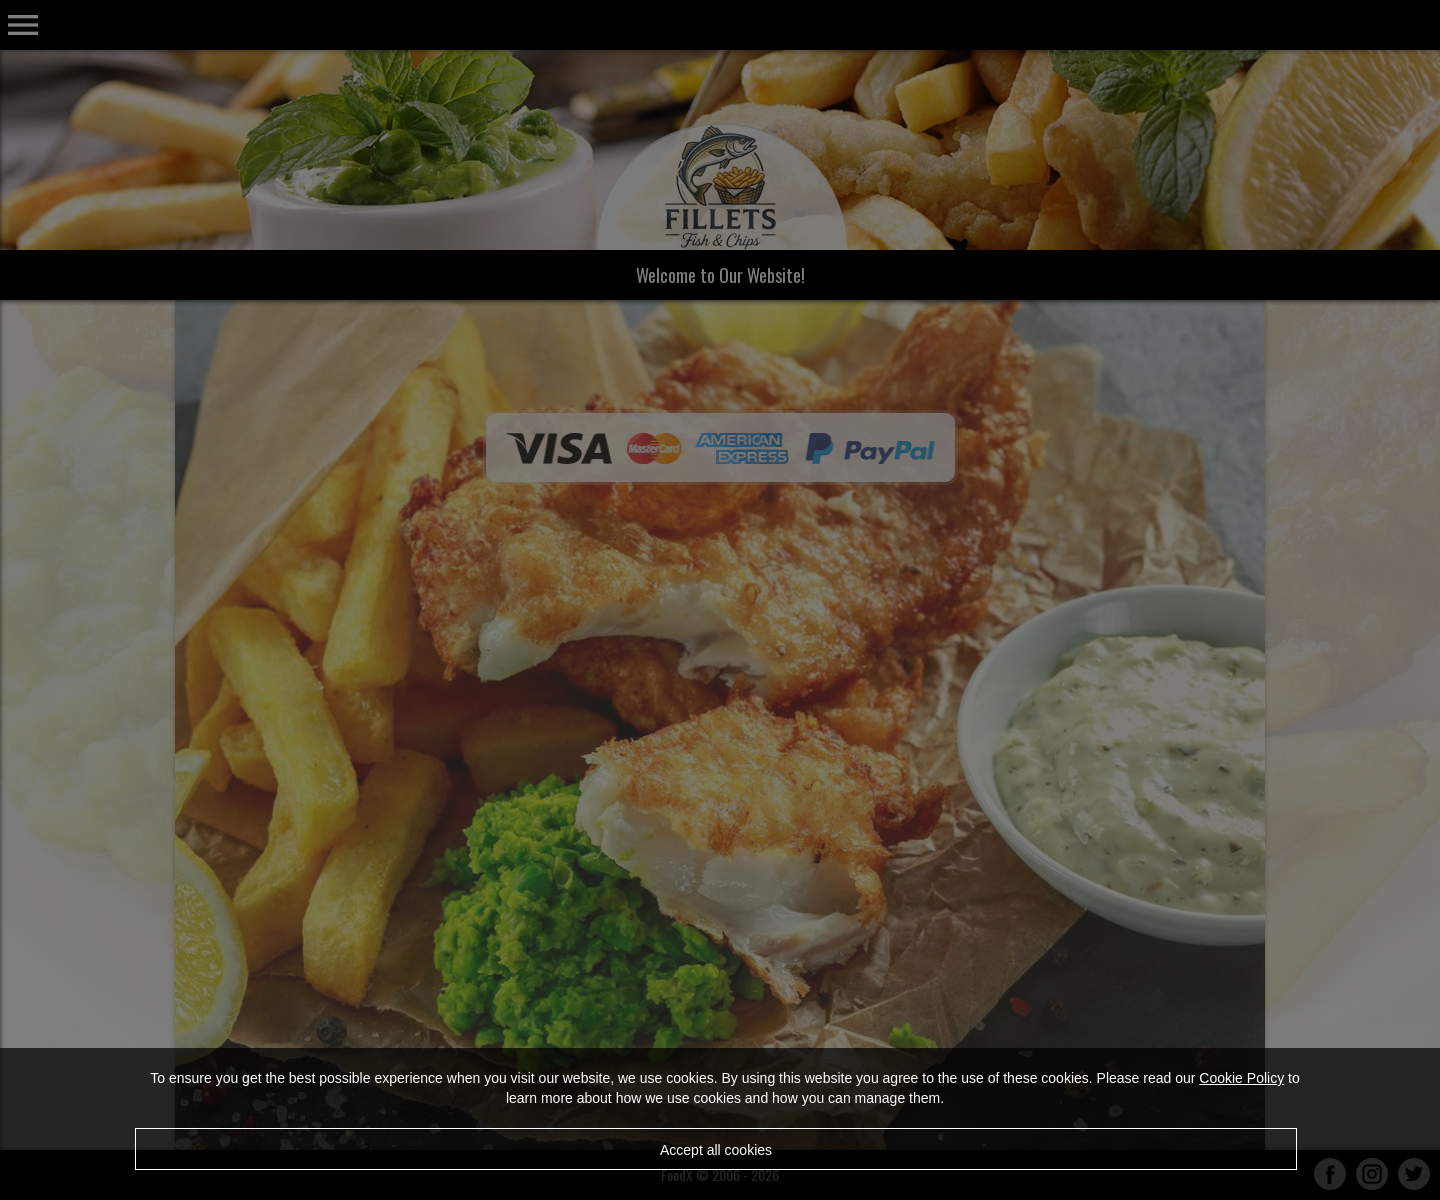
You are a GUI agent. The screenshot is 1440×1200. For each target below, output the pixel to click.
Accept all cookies (716, 1150)
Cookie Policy (1241, 1078)
